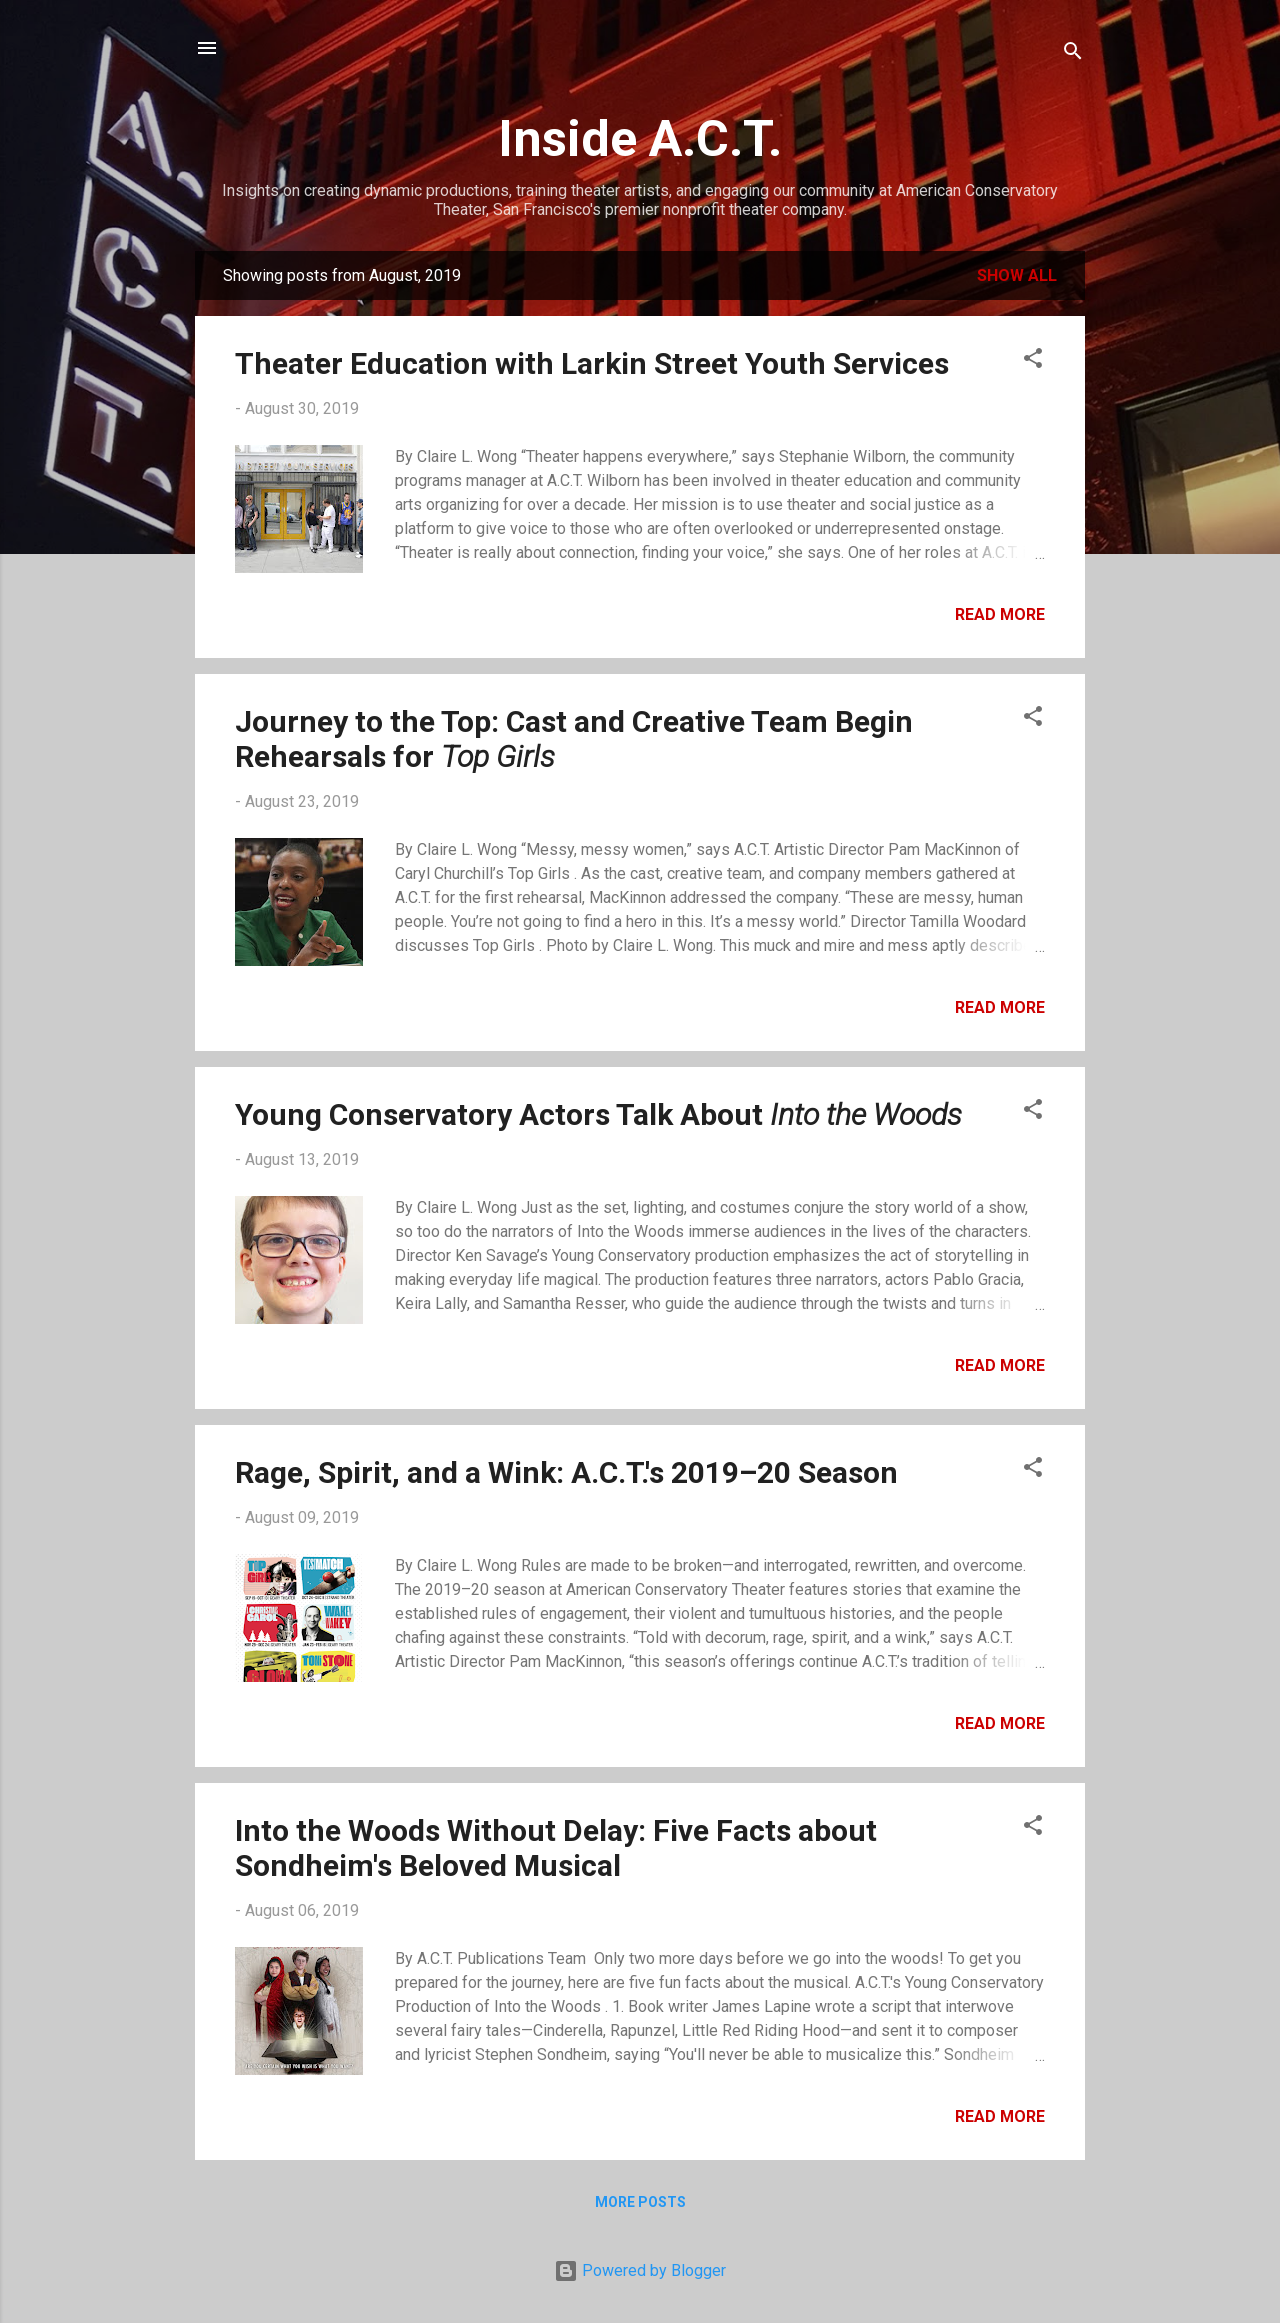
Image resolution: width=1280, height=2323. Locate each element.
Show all (1017, 275)
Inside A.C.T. (640, 139)
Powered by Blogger (640, 2270)
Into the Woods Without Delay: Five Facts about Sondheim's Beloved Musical (556, 1848)
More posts (640, 2202)
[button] (1033, 361)
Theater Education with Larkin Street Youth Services (592, 363)
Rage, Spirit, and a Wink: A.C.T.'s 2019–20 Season (566, 1472)
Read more (1000, 614)
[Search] (1073, 54)
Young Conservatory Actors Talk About (598, 1114)
